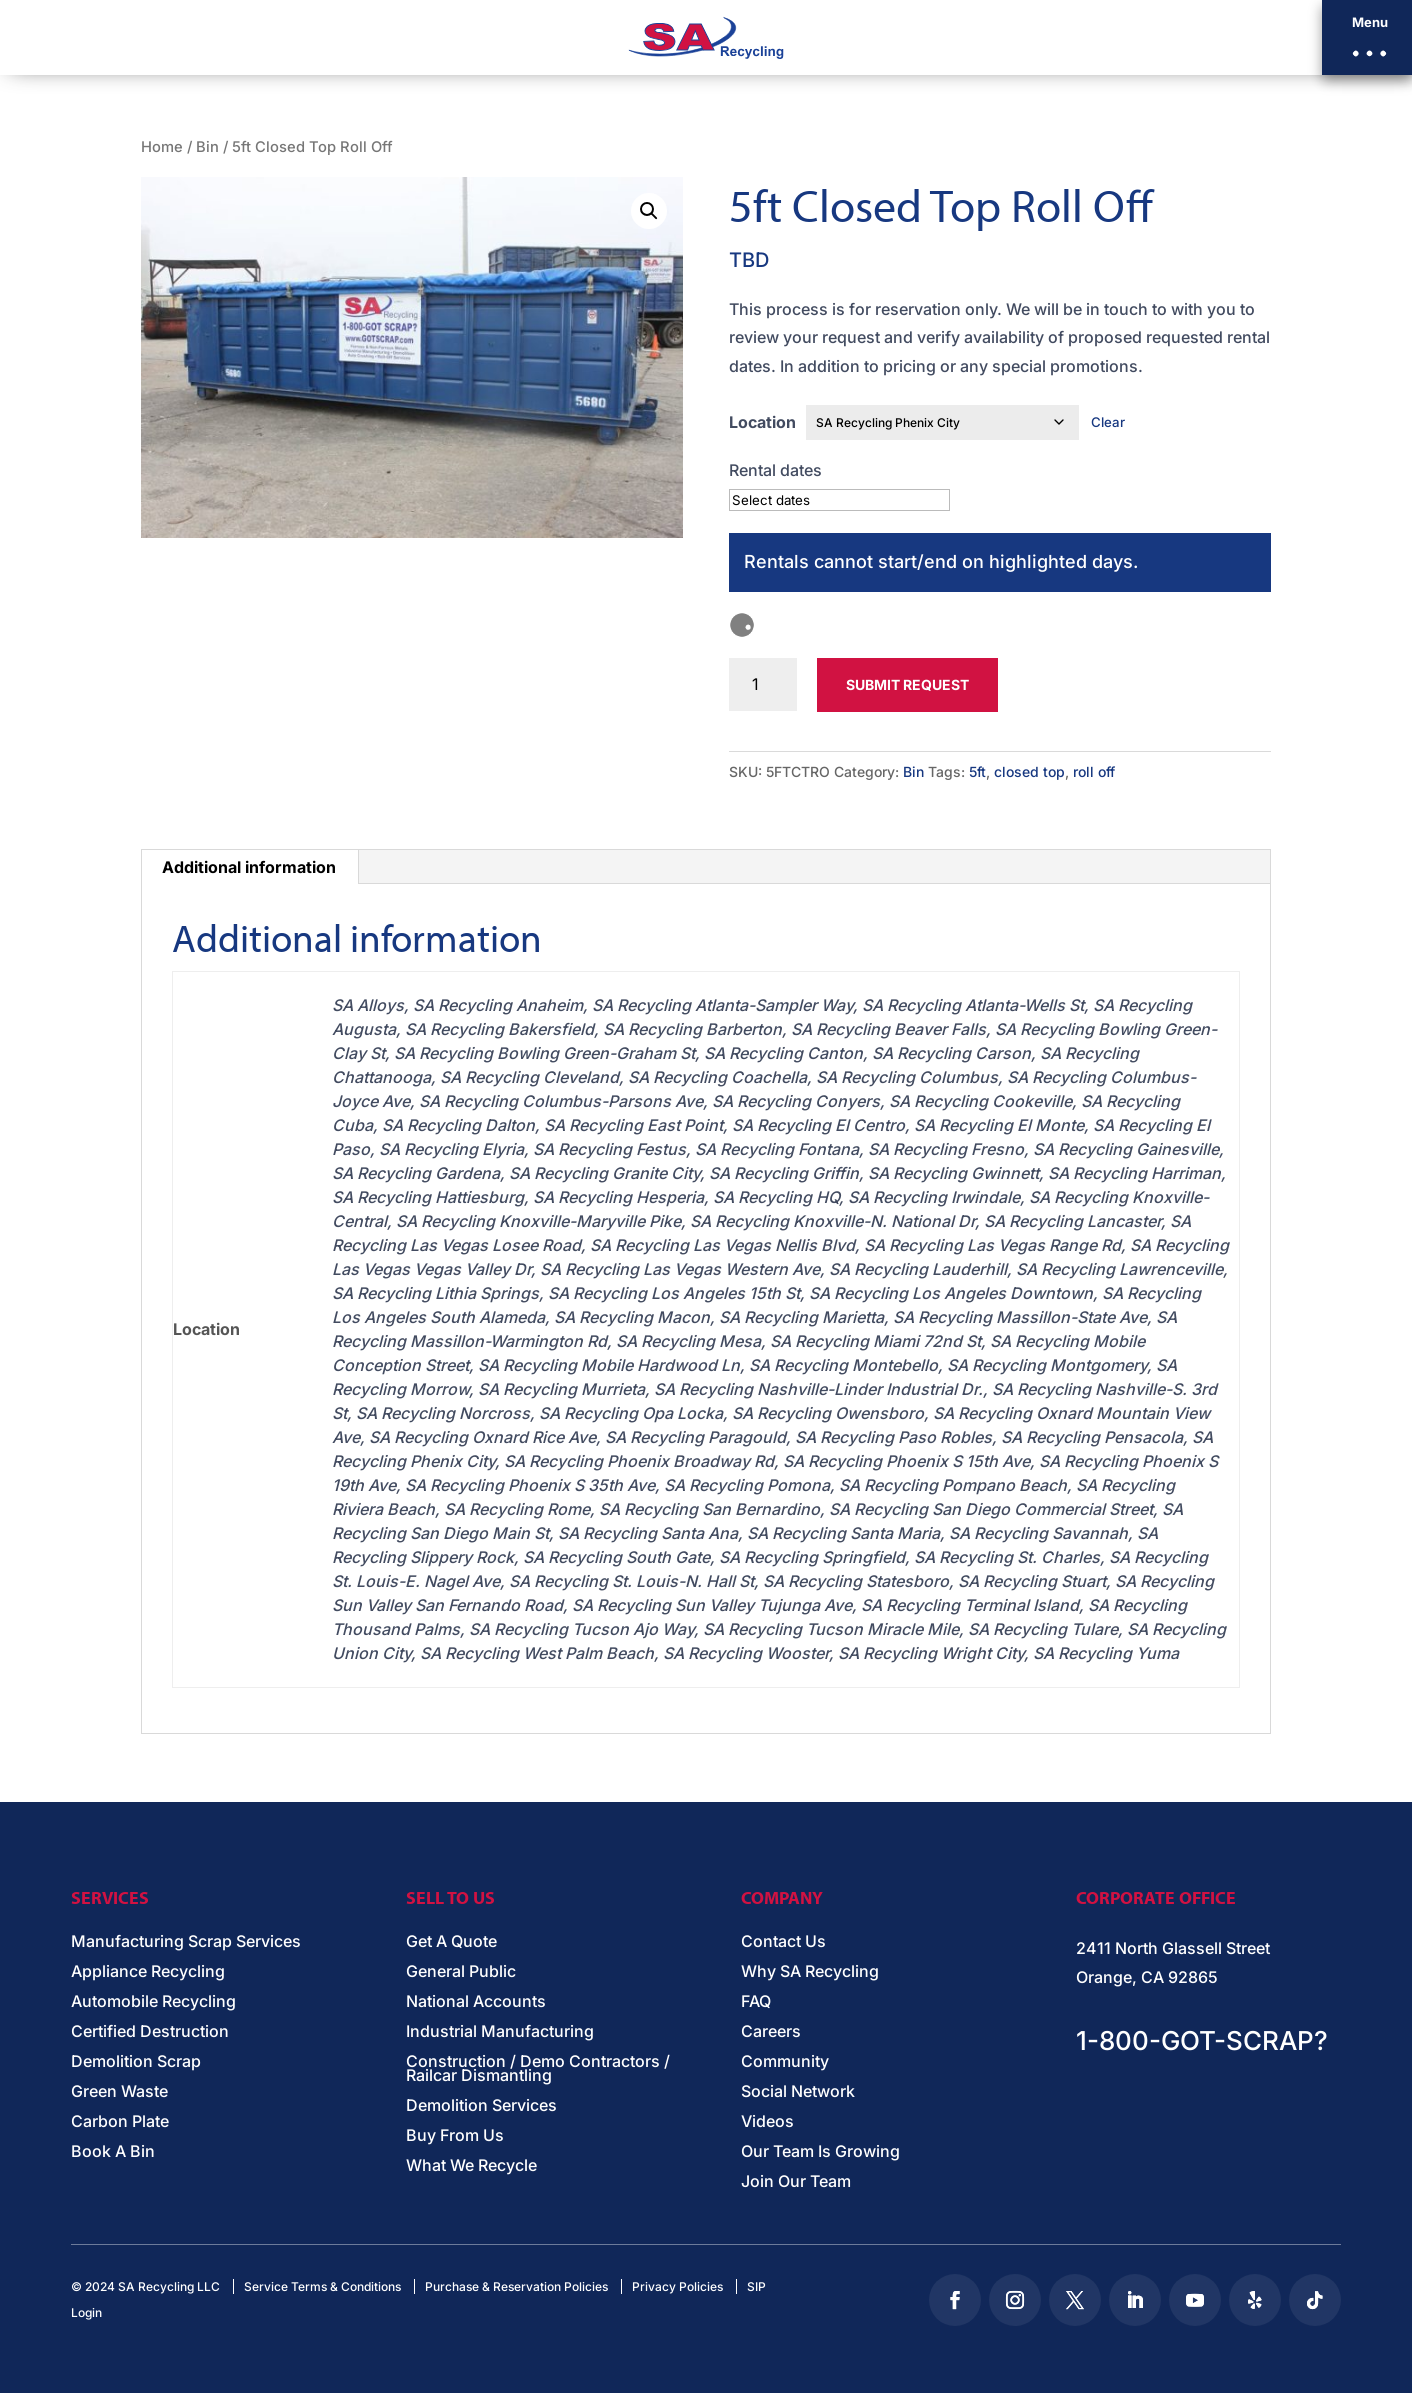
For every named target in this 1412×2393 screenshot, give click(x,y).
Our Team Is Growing (820, 2152)
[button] (1367, 37)
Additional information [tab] (249, 867)
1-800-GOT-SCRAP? (1202, 2040)
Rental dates (775, 470)
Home (162, 147)
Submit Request (907, 684)
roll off (1094, 771)
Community (785, 2062)
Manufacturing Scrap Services (186, 1942)
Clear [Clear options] (1108, 422)
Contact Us (783, 1942)
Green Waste (119, 2092)
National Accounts (476, 2002)
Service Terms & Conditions (322, 2286)
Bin (207, 147)
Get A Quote (451, 1942)
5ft (977, 771)
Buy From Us (455, 2136)
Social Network (798, 2092)
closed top (1029, 771)
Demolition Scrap (136, 2062)
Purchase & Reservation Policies (516, 2286)
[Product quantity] (763, 684)
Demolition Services (481, 2106)
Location (762, 422)
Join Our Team (796, 2182)
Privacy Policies (677, 2286)
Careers (771, 2032)
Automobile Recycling (153, 2002)
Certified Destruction (150, 2032)
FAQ (756, 2002)
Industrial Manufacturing (500, 2032)
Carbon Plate (120, 2122)
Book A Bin (113, 2152)
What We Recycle (471, 2166)
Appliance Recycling (148, 1972)
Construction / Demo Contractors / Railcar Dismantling (538, 2069)
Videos (767, 2122)
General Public (461, 1972)
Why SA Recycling (810, 1972)
